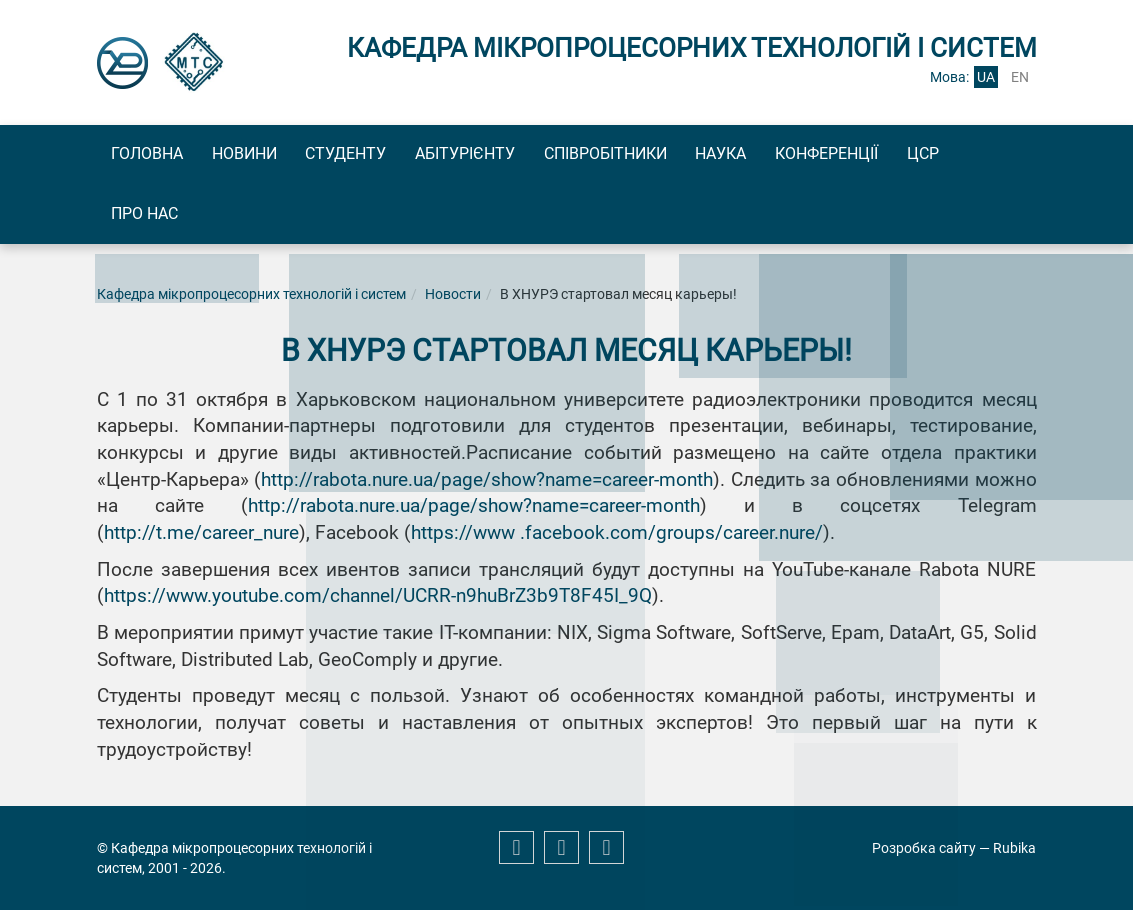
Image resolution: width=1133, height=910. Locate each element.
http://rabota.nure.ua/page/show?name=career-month (487, 487)
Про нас (231, 218)
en (1020, 77)
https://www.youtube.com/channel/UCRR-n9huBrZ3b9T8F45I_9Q (378, 603)
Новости (453, 301)
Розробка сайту (924, 848)
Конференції (939, 155)
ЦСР (136, 218)
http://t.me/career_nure (201, 540)
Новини (270, 155)
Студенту (389, 155)
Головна (156, 155)
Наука (816, 155)
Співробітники (683, 155)
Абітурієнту (526, 155)
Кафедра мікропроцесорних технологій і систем (251, 301)
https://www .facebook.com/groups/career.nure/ (617, 540)
